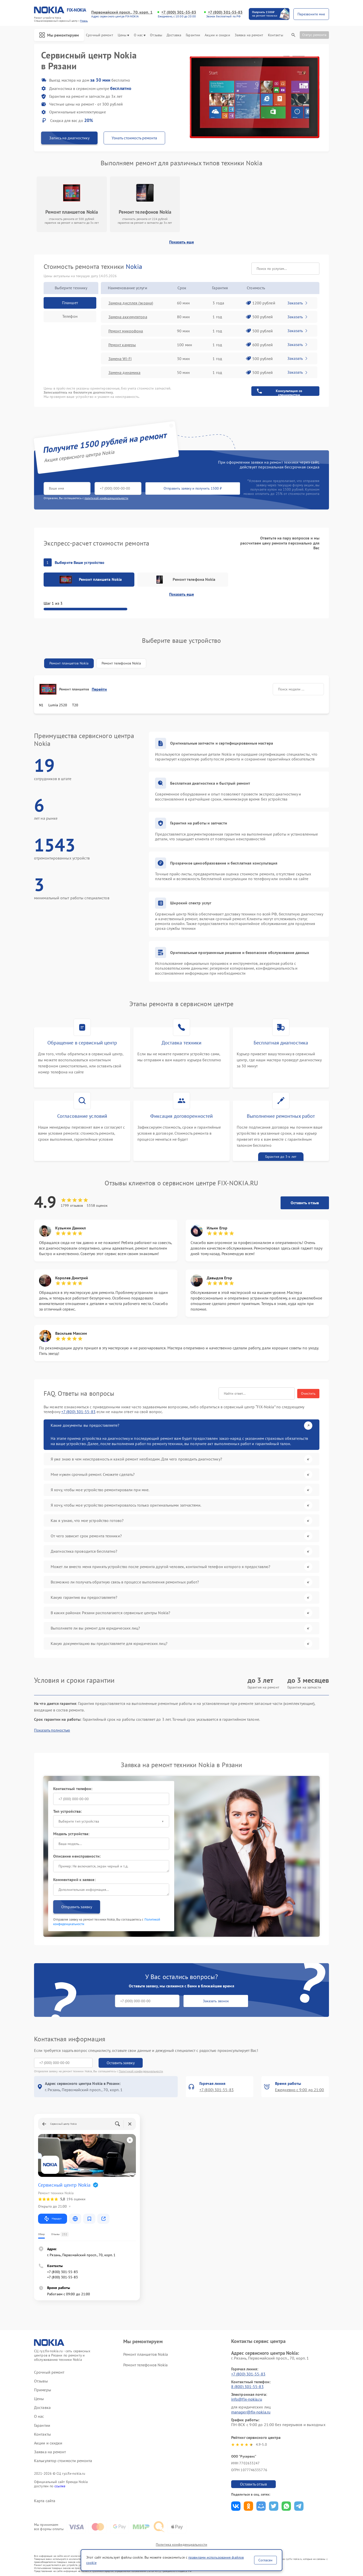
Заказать (297, 302)
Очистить (308, 1393)
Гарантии (193, 35)
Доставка (174, 35)
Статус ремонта (314, 35)
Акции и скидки (217, 35)
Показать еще (181, 242)
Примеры (42, 2390)
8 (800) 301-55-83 (247, 2386)
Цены (123, 35)
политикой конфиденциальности (106, 498)
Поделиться (235, 2506)
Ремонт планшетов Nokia (68, 663)
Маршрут (53, 2219)
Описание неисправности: (77, 1856)
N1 (41, 705)
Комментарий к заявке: (74, 1879)
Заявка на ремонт (249, 35)
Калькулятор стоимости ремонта (63, 2460)
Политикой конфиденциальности (141, 2071)
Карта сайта (44, 2500)
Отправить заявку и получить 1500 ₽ (193, 488)
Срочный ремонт (99, 35)
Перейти (99, 689)
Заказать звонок (216, 2001)
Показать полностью (52, 1730)
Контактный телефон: (73, 1788)
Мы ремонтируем (59, 35)
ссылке (59, 2486)
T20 (75, 705)
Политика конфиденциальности (181, 2544)
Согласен (265, 2560)
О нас (140, 35)
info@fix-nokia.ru (246, 2399)
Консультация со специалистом (279, 392)
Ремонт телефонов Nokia (121, 663)
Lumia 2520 (57, 705)
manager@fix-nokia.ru (250, 2411)
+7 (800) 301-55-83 (178, 12)
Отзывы (156, 35)
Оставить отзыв (305, 1202)
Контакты (275, 35)
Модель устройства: (71, 1833)
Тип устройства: (67, 1811)
